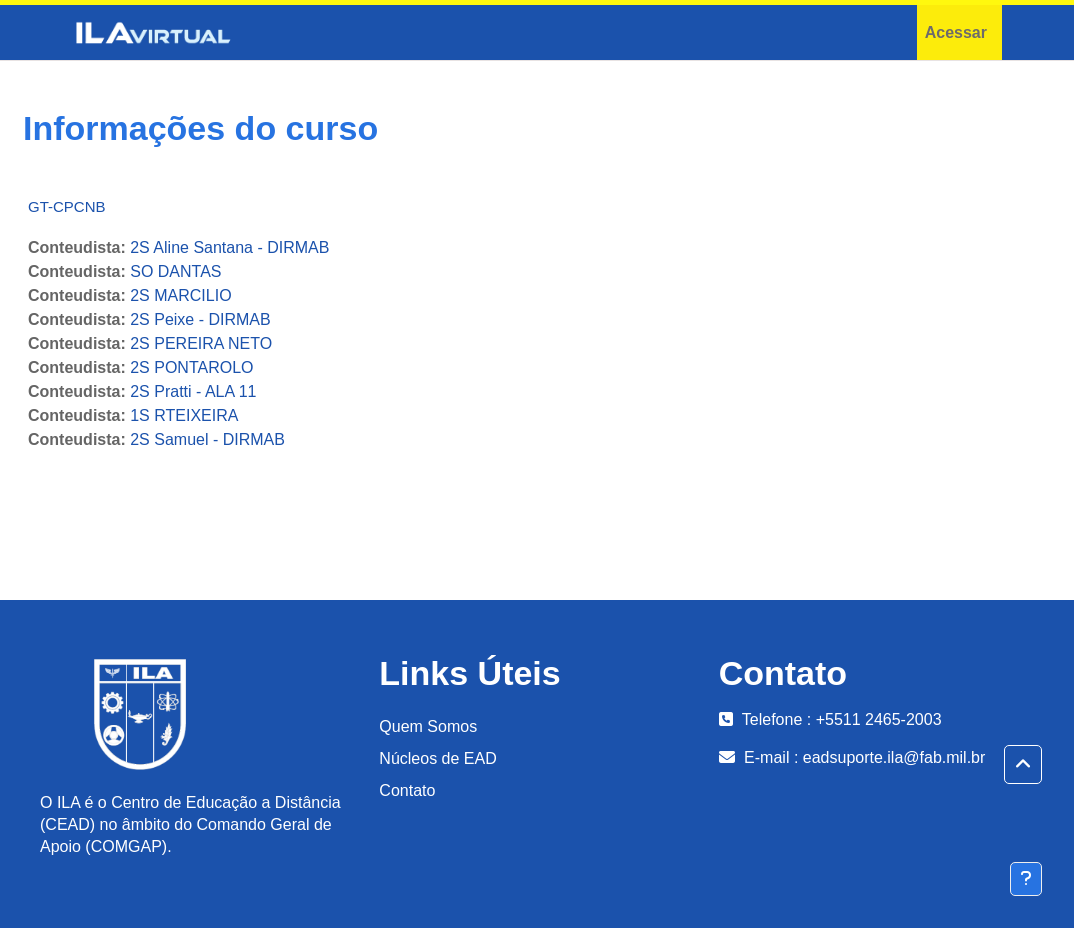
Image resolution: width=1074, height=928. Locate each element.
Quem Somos (428, 726)
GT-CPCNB (67, 206)
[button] (1023, 765)
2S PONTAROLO (191, 367)
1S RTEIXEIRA (184, 415)
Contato (407, 790)
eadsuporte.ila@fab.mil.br (894, 757)
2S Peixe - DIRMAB (200, 319)
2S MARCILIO (180, 295)
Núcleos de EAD (437, 758)
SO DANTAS (175, 271)
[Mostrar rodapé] (1026, 879)
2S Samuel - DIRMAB (207, 439)
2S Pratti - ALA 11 (193, 391)
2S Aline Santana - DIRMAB (229, 247)
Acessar (956, 32)
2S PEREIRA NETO (201, 343)
